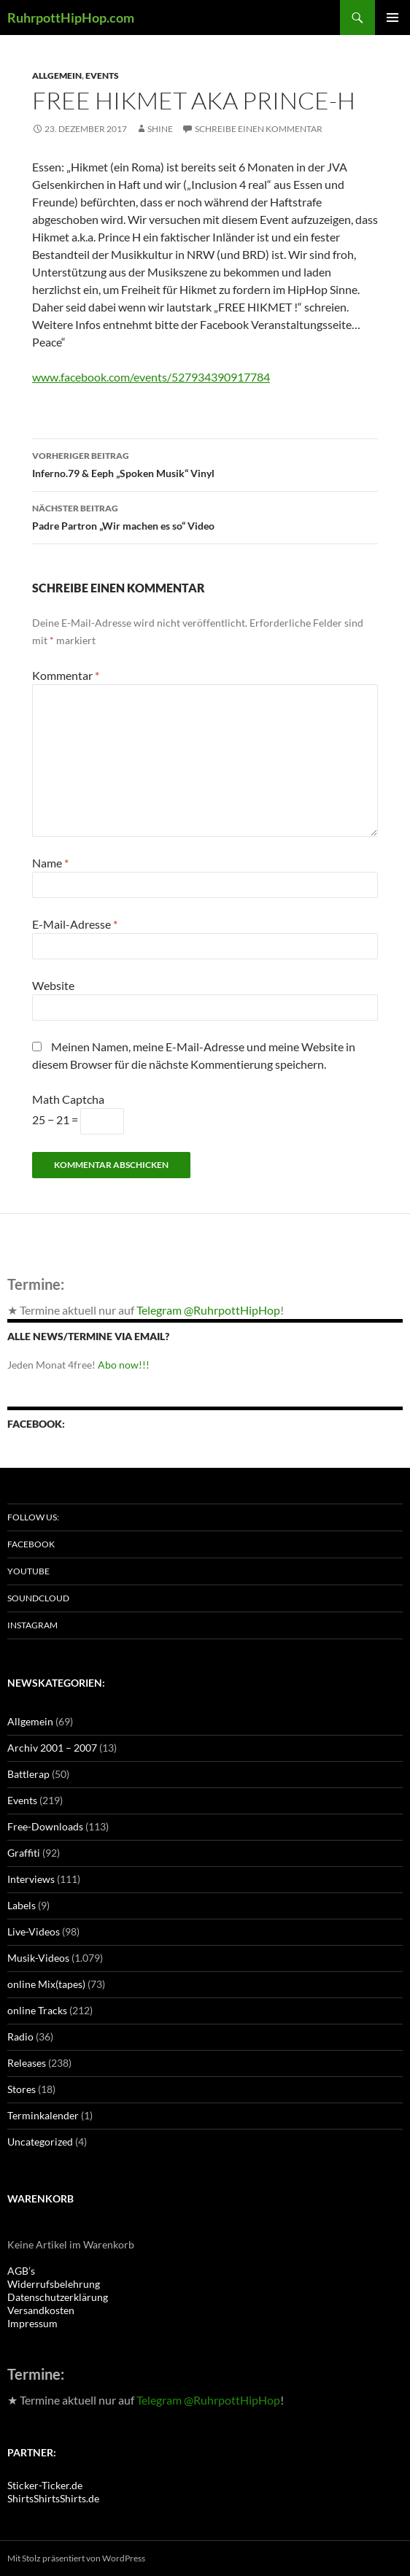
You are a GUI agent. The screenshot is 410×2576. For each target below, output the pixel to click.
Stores (21, 2089)
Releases (26, 2063)
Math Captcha (68, 1099)
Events (102, 75)
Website (53, 985)
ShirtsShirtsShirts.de (53, 2498)
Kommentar (65, 675)
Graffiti (23, 1852)
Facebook (31, 1544)
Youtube (28, 1571)
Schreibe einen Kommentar (258, 128)
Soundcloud (38, 1598)
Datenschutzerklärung (57, 2297)
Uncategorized (40, 2141)
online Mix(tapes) (46, 1984)
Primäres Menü (392, 17)
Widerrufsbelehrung (53, 2284)
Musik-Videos (38, 1958)
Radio (20, 2036)
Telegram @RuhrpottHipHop (208, 1310)
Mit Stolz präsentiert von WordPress (76, 2558)
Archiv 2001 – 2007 (52, 1747)
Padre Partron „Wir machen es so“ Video (205, 516)
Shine (160, 128)
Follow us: (33, 1517)
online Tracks (37, 2010)
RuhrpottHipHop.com (70, 17)
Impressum (32, 2323)
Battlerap (28, 1774)
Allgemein (57, 75)
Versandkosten (40, 2310)
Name (50, 863)
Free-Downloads (45, 1826)
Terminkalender (43, 2115)
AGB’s (21, 2270)
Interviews (31, 1879)
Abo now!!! (124, 1364)
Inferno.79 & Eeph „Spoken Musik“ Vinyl (205, 463)
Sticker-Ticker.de (44, 2485)
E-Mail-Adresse (74, 924)
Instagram (32, 1625)
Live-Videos (33, 1931)
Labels (21, 1905)
